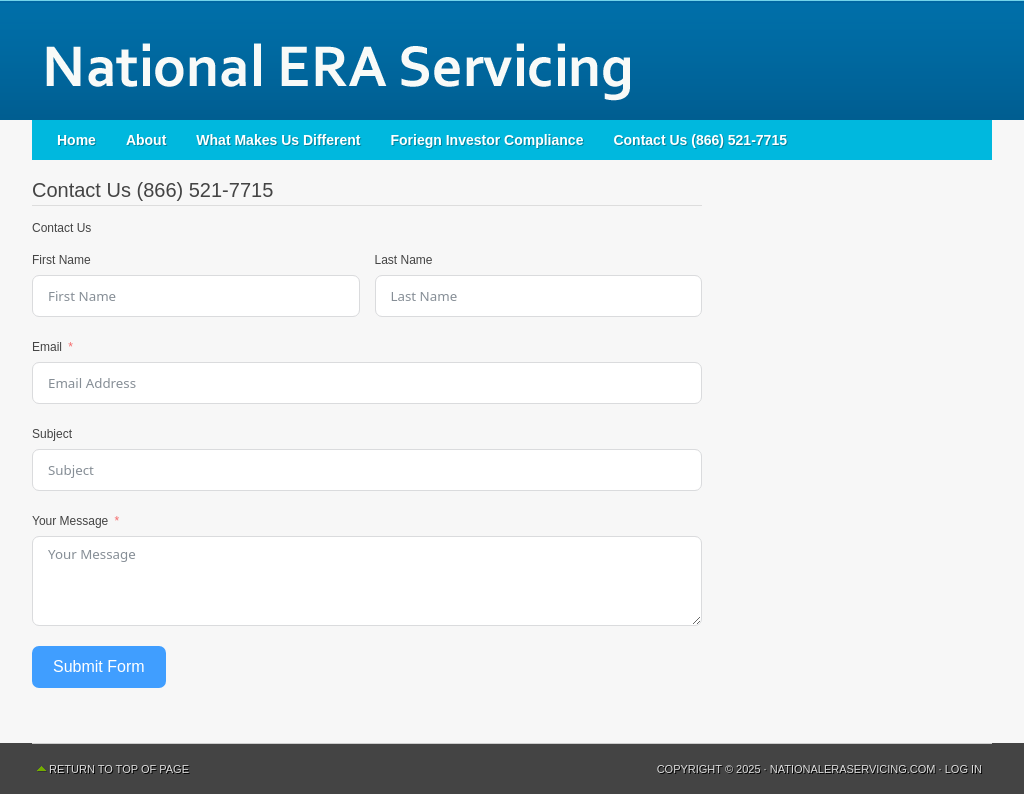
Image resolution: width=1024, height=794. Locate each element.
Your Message (70, 521)
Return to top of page (119, 769)
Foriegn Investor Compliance (487, 140)
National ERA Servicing (512, 60)
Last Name (404, 260)
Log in (963, 769)
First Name (61, 260)
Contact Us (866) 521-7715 (700, 140)
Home (76, 140)
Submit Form (99, 666)
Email (47, 347)
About (146, 140)
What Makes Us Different (278, 140)
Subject (52, 434)
